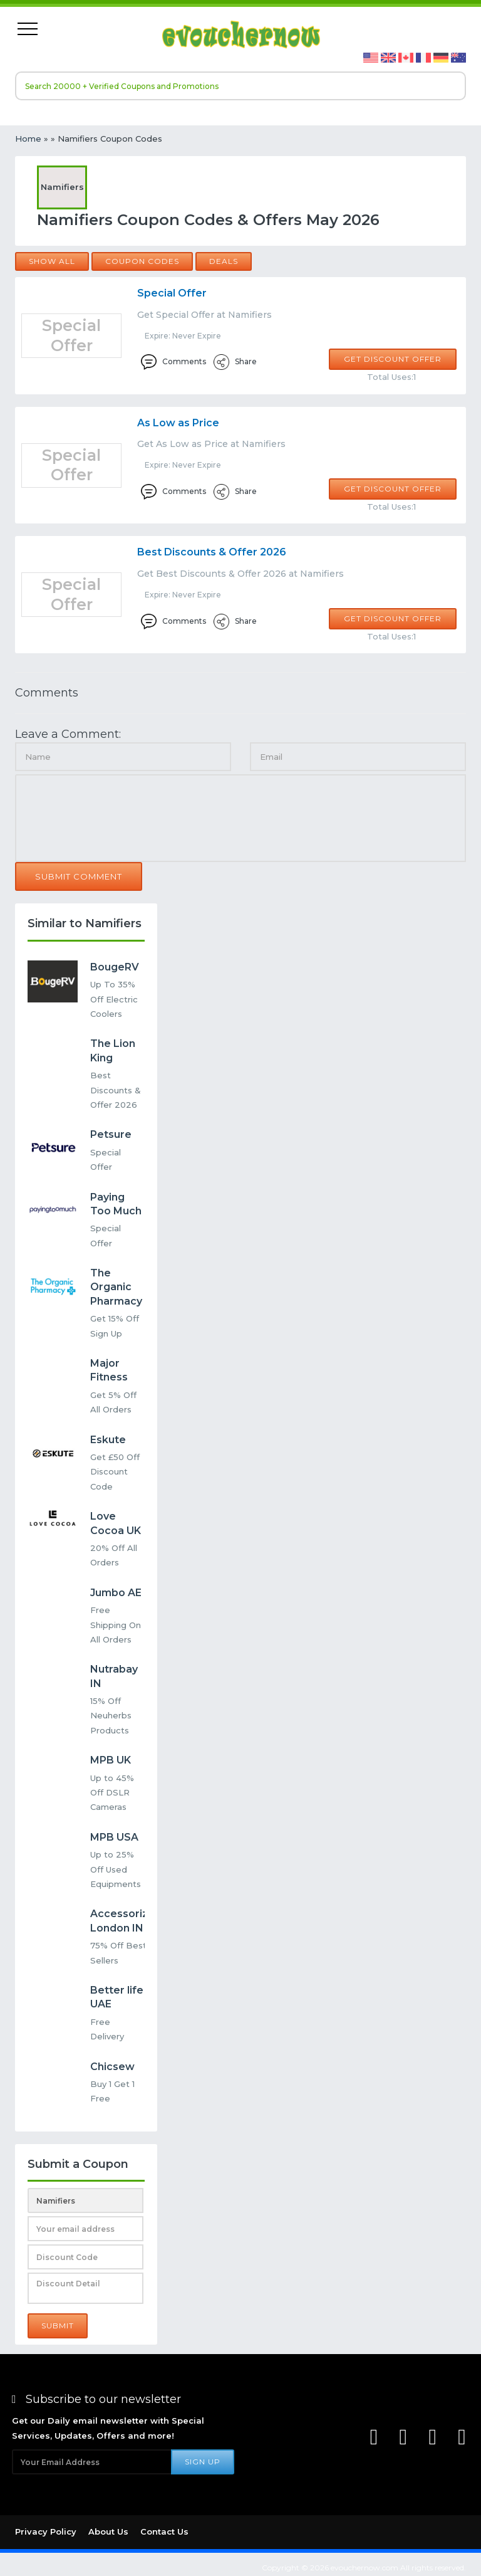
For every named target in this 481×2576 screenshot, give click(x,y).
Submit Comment (78, 876)
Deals (223, 261)
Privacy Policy (45, 2531)
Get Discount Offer (393, 359)
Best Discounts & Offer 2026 (211, 552)
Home (28, 139)
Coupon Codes (142, 261)
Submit (57, 2325)
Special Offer (172, 293)
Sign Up (202, 2461)
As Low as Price (178, 423)
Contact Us (164, 2531)
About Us (108, 2531)
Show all (52, 261)
